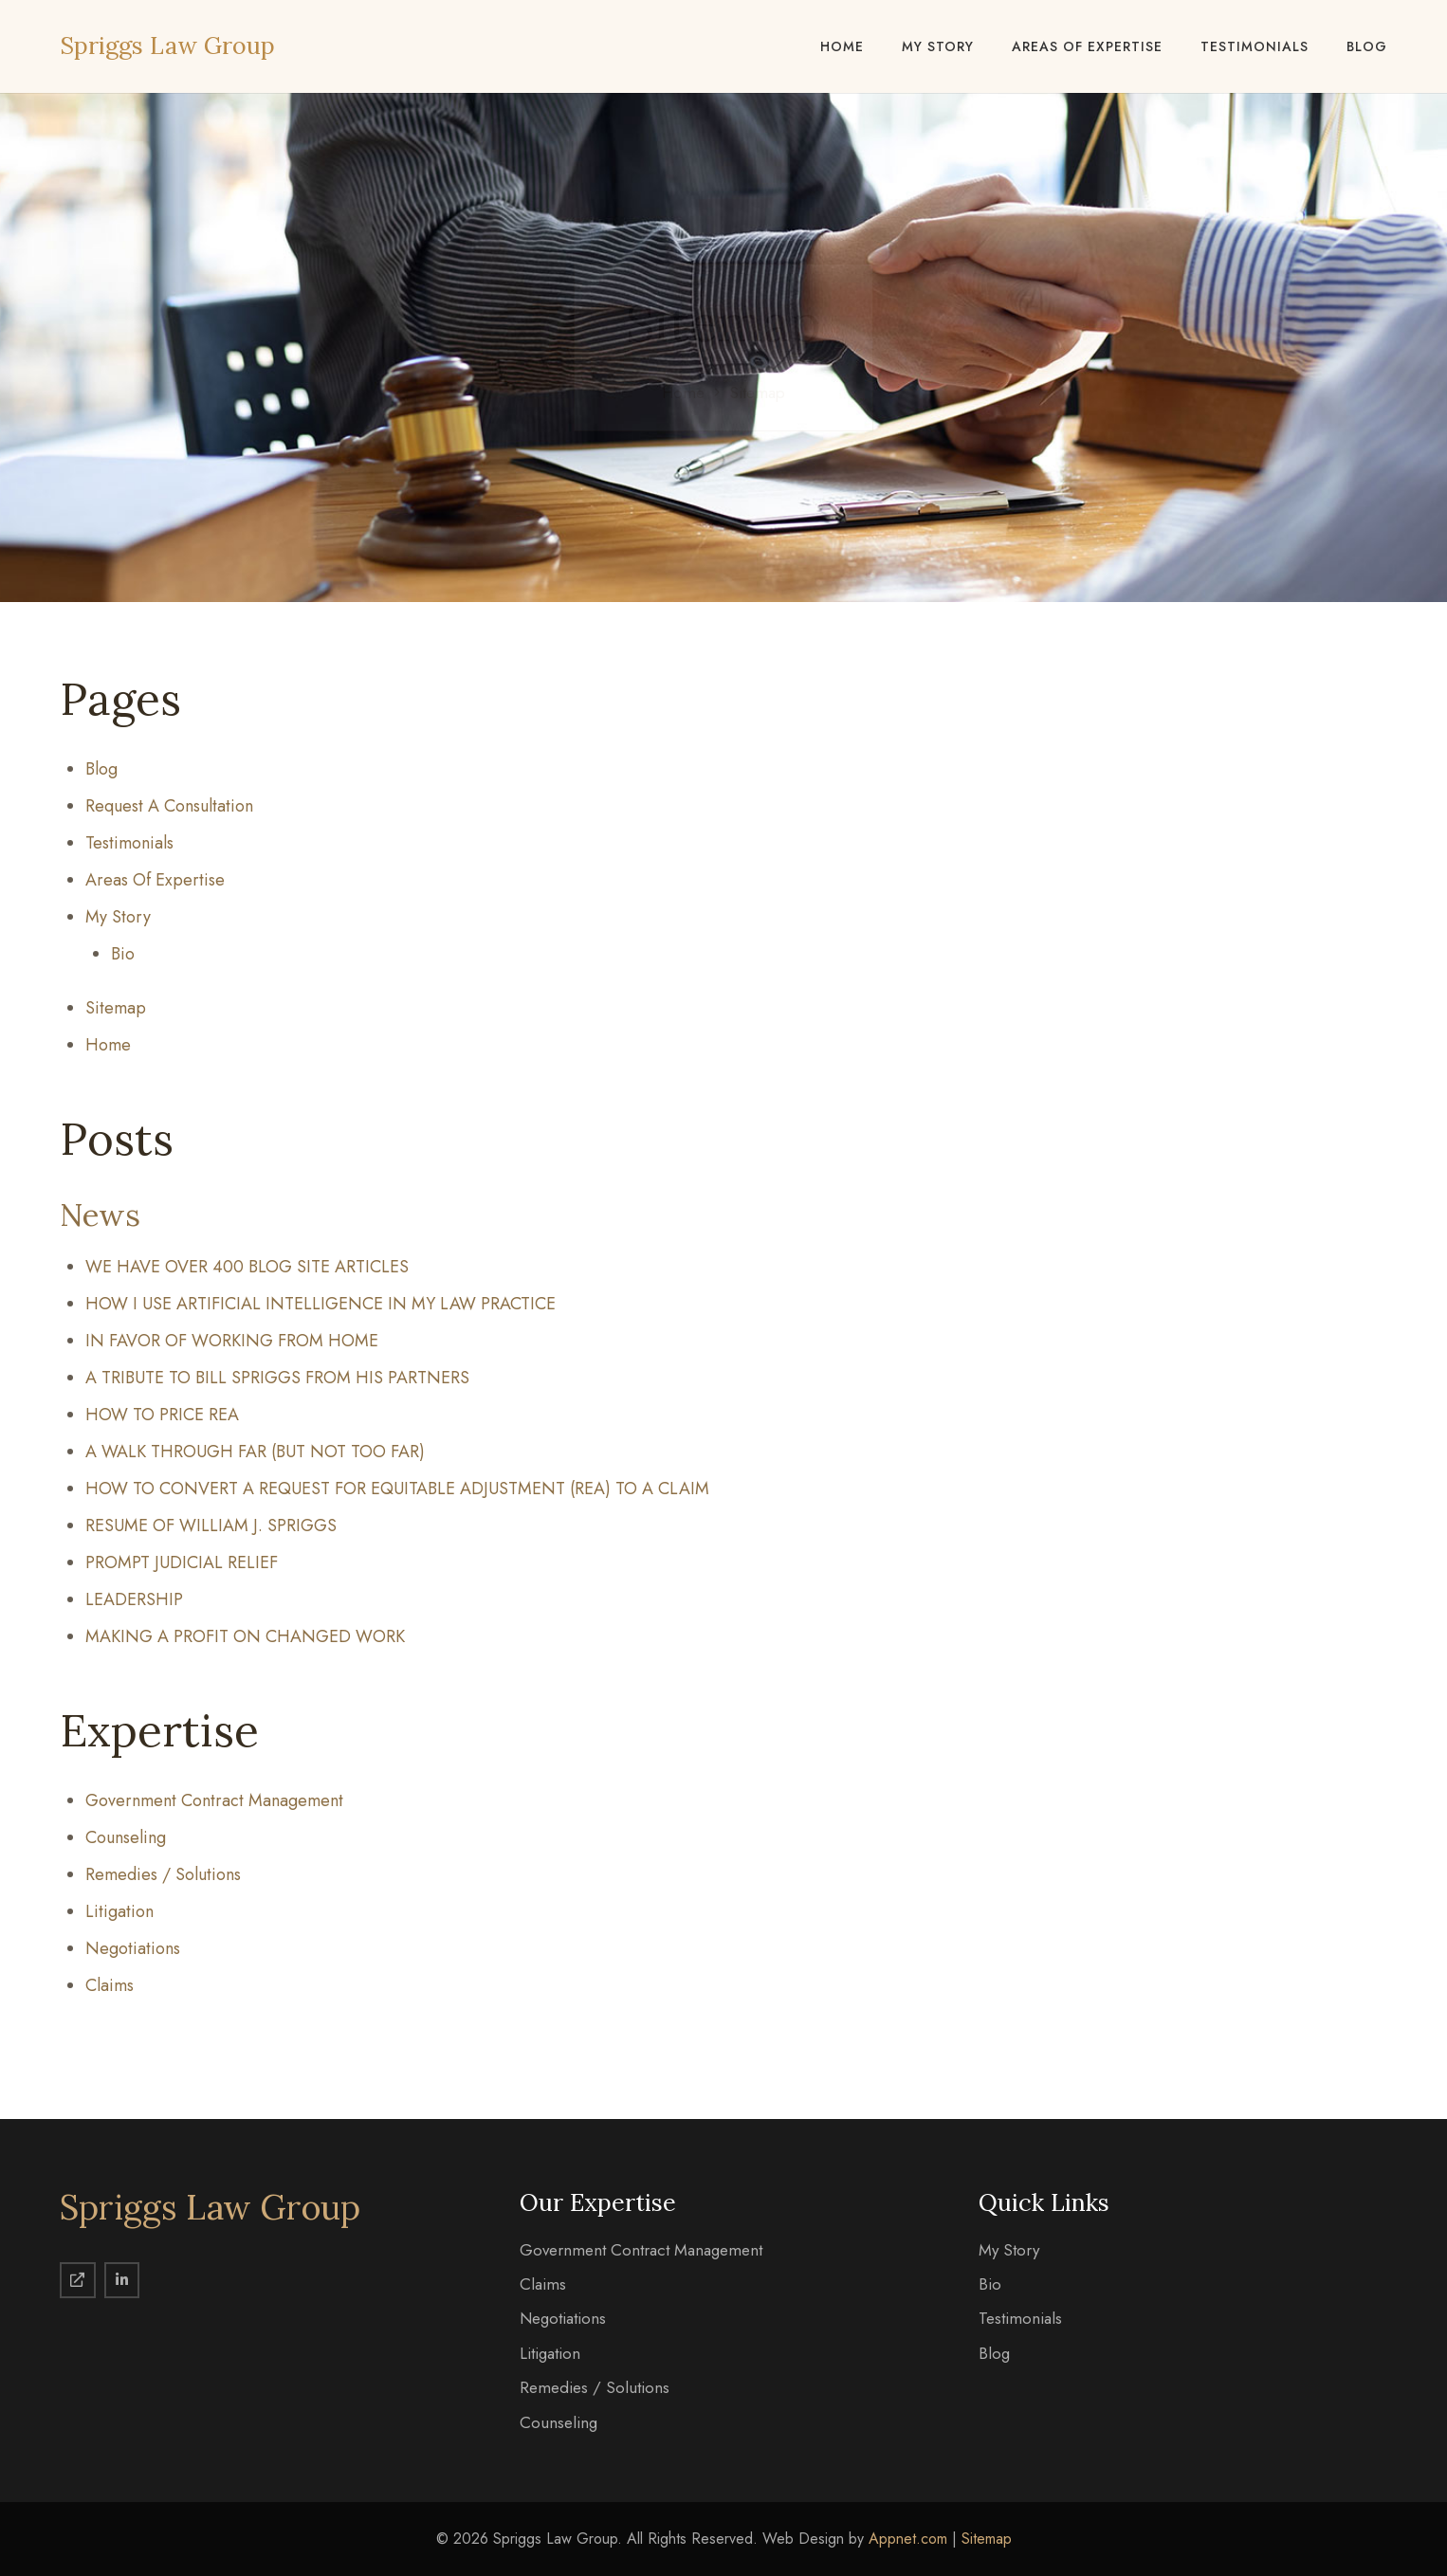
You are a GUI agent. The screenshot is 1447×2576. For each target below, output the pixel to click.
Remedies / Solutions (163, 1874)
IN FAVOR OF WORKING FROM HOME (231, 1340)
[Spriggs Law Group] (78, 2280)
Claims (109, 1985)
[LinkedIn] (122, 2280)
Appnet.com (908, 2538)
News (100, 1214)
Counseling (125, 1837)
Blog (101, 769)
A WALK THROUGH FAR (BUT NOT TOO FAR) (255, 1451)
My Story (118, 916)
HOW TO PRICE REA (162, 1414)
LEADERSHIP (134, 1599)
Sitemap (115, 1008)
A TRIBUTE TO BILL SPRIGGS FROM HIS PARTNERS (277, 1377)
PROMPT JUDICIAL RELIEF (181, 1562)
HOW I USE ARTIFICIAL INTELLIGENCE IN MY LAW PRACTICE (320, 1303)
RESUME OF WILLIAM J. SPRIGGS (211, 1525)
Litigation (119, 1911)
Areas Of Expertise (155, 880)
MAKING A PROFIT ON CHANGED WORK (245, 1636)
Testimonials (129, 843)
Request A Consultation (169, 806)
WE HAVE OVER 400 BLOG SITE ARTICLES (247, 1266)
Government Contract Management (214, 1800)
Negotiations (132, 1948)
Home (108, 1044)
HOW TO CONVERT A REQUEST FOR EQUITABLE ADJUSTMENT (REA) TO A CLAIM (397, 1488)
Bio (123, 953)
